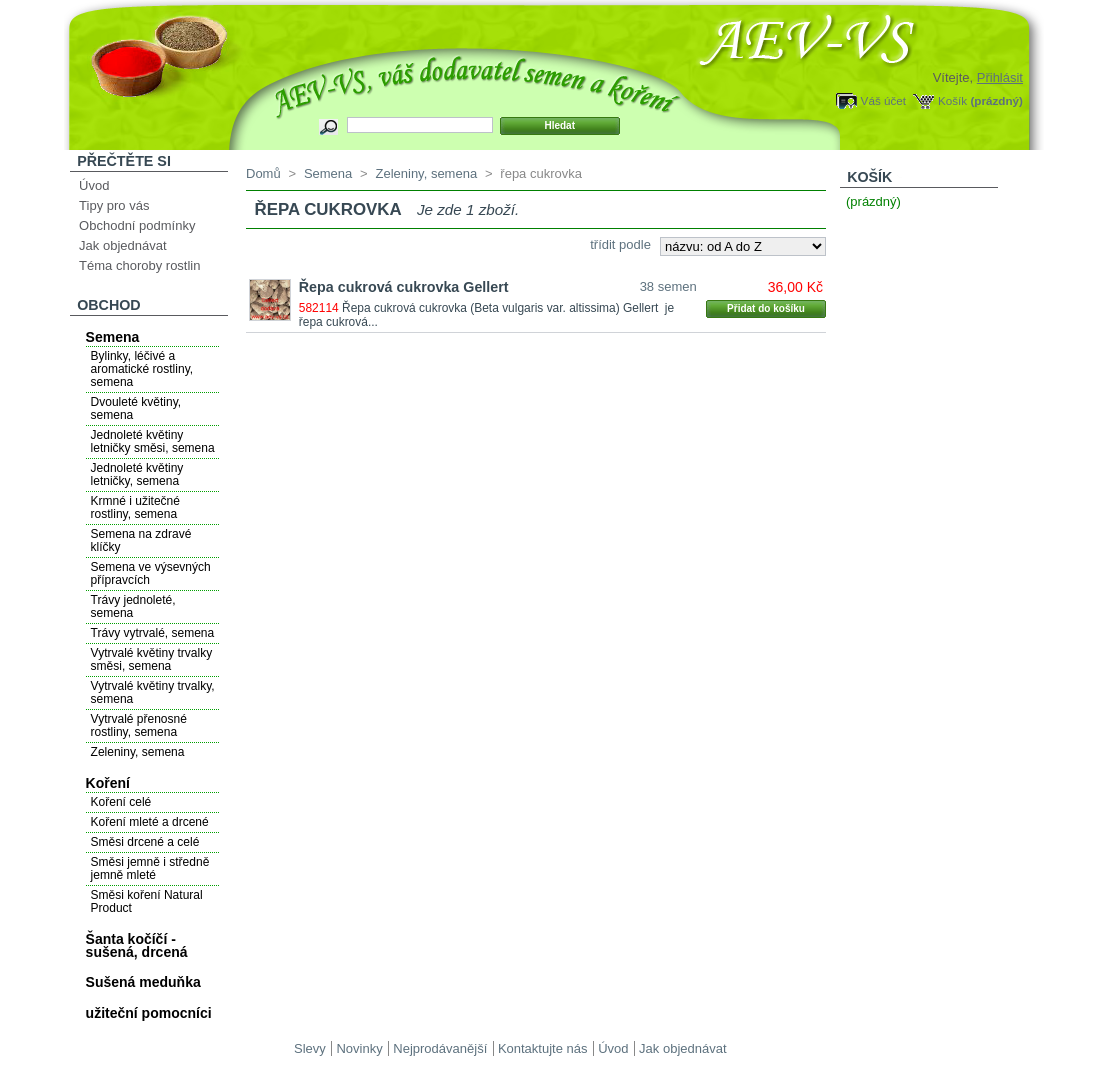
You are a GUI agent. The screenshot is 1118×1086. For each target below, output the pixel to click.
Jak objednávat (122, 245)
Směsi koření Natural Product (147, 901)
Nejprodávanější (440, 1048)
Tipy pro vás (114, 205)
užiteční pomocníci (149, 1013)
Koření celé (121, 802)
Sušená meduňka (143, 982)
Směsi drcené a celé (145, 842)
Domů (263, 173)
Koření (108, 783)
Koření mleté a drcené (150, 822)
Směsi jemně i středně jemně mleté (150, 868)
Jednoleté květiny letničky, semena (137, 474)
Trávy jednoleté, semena (133, 606)
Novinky (359, 1048)
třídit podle (620, 244)
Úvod (94, 185)
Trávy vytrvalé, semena (153, 633)
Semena (113, 337)
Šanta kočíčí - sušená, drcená (137, 945)
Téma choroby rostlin (139, 265)
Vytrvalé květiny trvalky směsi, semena (152, 659)
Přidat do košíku (766, 308)
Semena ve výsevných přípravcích (151, 573)
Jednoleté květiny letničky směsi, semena (153, 441)
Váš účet (883, 100)
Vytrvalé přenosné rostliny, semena (139, 725)
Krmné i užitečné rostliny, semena (135, 507)
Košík (952, 100)
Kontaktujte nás (543, 1048)
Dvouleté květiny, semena (136, 408)
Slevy (310, 1048)
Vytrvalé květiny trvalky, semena (153, 692)
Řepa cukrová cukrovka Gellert (404, 287)
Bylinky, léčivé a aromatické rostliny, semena (142, 369)
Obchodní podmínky (137, 225)
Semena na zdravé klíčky (141, 540)
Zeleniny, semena (138, 752)
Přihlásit (1000, 77)
